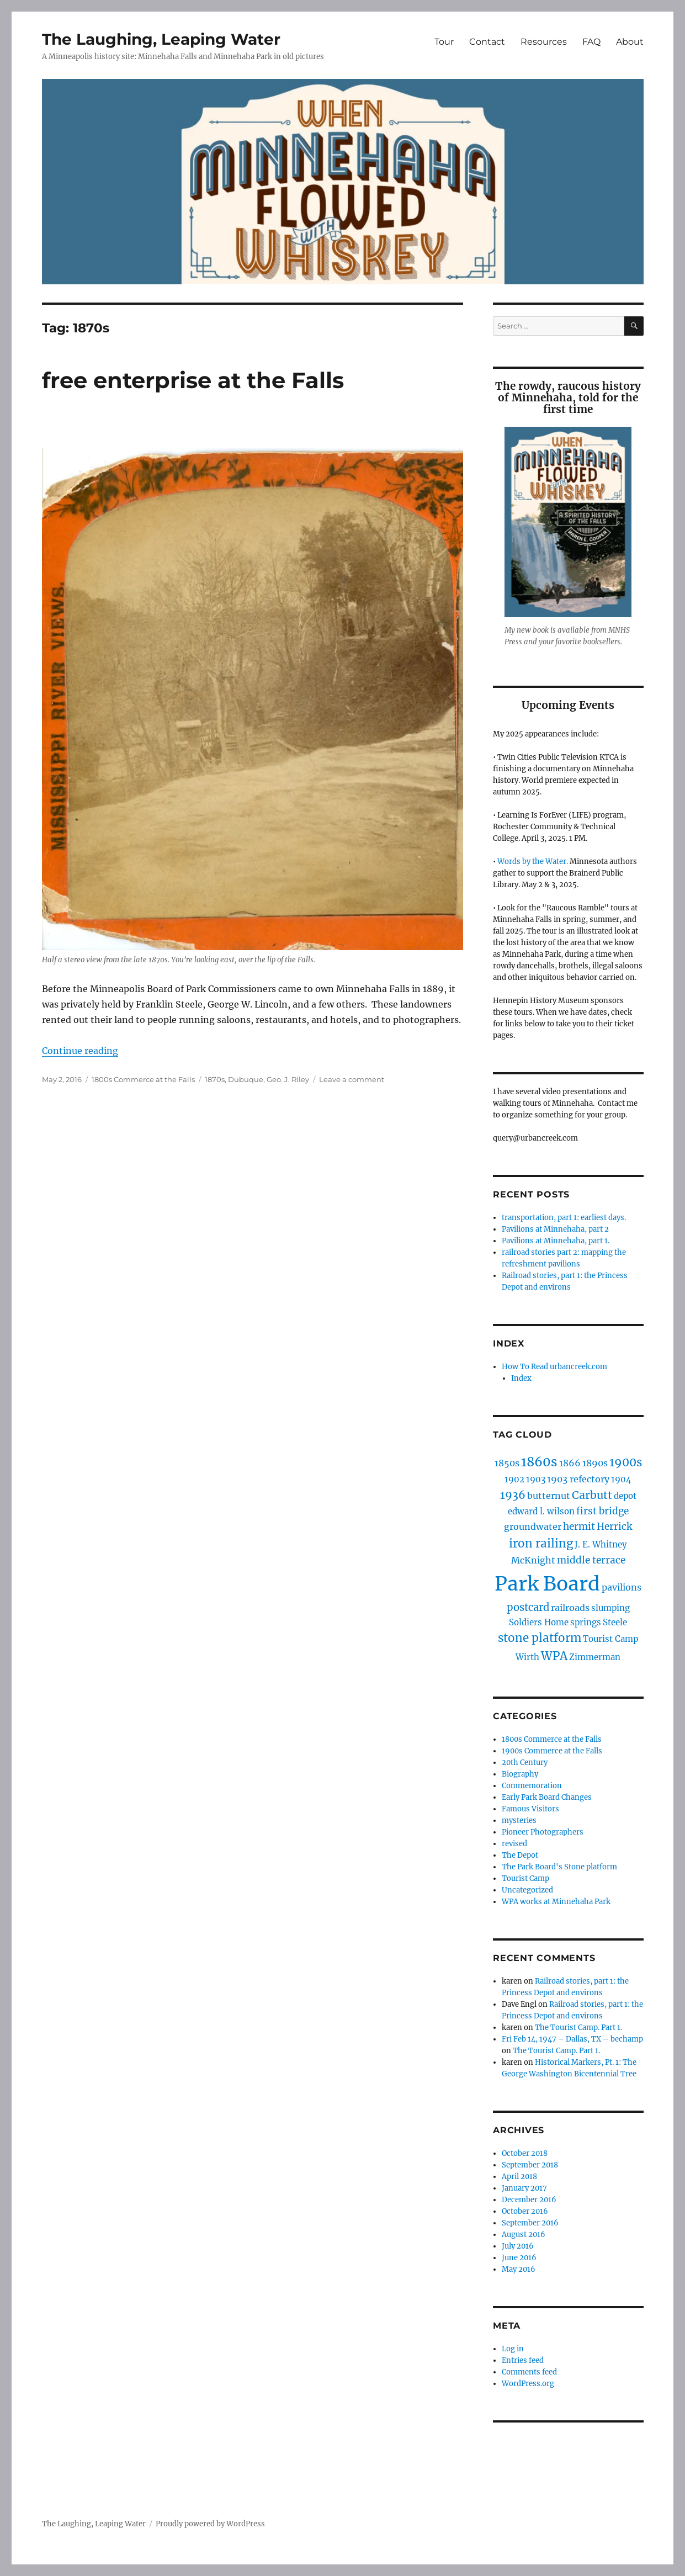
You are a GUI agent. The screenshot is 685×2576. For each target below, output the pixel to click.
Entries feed (523, 2360)
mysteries (519, 1820)
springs (585, 1622)
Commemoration (532, 1785)
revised (514, 1843)
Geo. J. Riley (288, 1079)
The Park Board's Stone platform (559, 1867)
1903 (535, 1479)
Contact (487, 41)
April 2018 (519, 2176)
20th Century (525, 1762)
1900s (625, 1462)
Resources (544, 41)
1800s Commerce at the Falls (143, 1079)
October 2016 (525, 2211)
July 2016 (518, 2246)
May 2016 (518, 2269)
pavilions (621, 1587)
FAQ (591, 41)
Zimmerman (594, 1657)
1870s (215, 1079)
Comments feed (529, 2372)
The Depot (520, 1855)
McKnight (533, 1560)
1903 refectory (578, 1479)
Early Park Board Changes (547, 1797)
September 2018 (530, 2165)
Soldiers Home (539, 1622)
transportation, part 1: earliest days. (564, 1217)
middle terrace (591, 1560)
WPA (554, 1656)
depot (625, 1496)
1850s (507, 1463)
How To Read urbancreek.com (554, 1366)
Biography (520, 1774)
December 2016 (529, 2199)
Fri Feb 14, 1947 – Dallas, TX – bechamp (572, 2039)
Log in (513, 2349)
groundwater (532, 1526)
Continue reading (80, 1050)
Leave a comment (351, 1079)
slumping (610, 1608)
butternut (548, 1495)
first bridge (602, 1511)
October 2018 (525, 2153)
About (630, 41)
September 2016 (530, 2223)
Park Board (547, 1584)
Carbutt (592, 1495)
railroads (570, 1607)
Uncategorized (527, 1890)
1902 (514, 1479)
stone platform (539, 1638)
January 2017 (524, 2188)
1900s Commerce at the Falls (552, 1751)
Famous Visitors (530, 1809)
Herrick (614, 1526)
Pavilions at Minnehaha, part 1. (555, 1240)
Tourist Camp (610, 1639)
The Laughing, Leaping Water (161, 39)
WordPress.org (528, 2383)
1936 (512, 1495)
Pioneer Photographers (542, 1832)
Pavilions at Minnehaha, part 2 (555, 1229)
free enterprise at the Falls (193, 380)
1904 (621, 1479)
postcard (528, 1607)
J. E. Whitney (601, 1544)
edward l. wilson (541, 1511)
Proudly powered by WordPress (210, 2524)
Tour (444, 41)
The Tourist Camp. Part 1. (578, 2027)
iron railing (541, 1543)
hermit (579, 1526)
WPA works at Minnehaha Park (556, 1901)
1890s (595, 1463)
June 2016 (519, 2257)
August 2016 (523, 2234)
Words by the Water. (532, 861)
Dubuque (245, 1079)
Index (521, 1378)
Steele (615, 1622)
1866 (570, 1463)
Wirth (527, 1657)
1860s (539, 1462)
